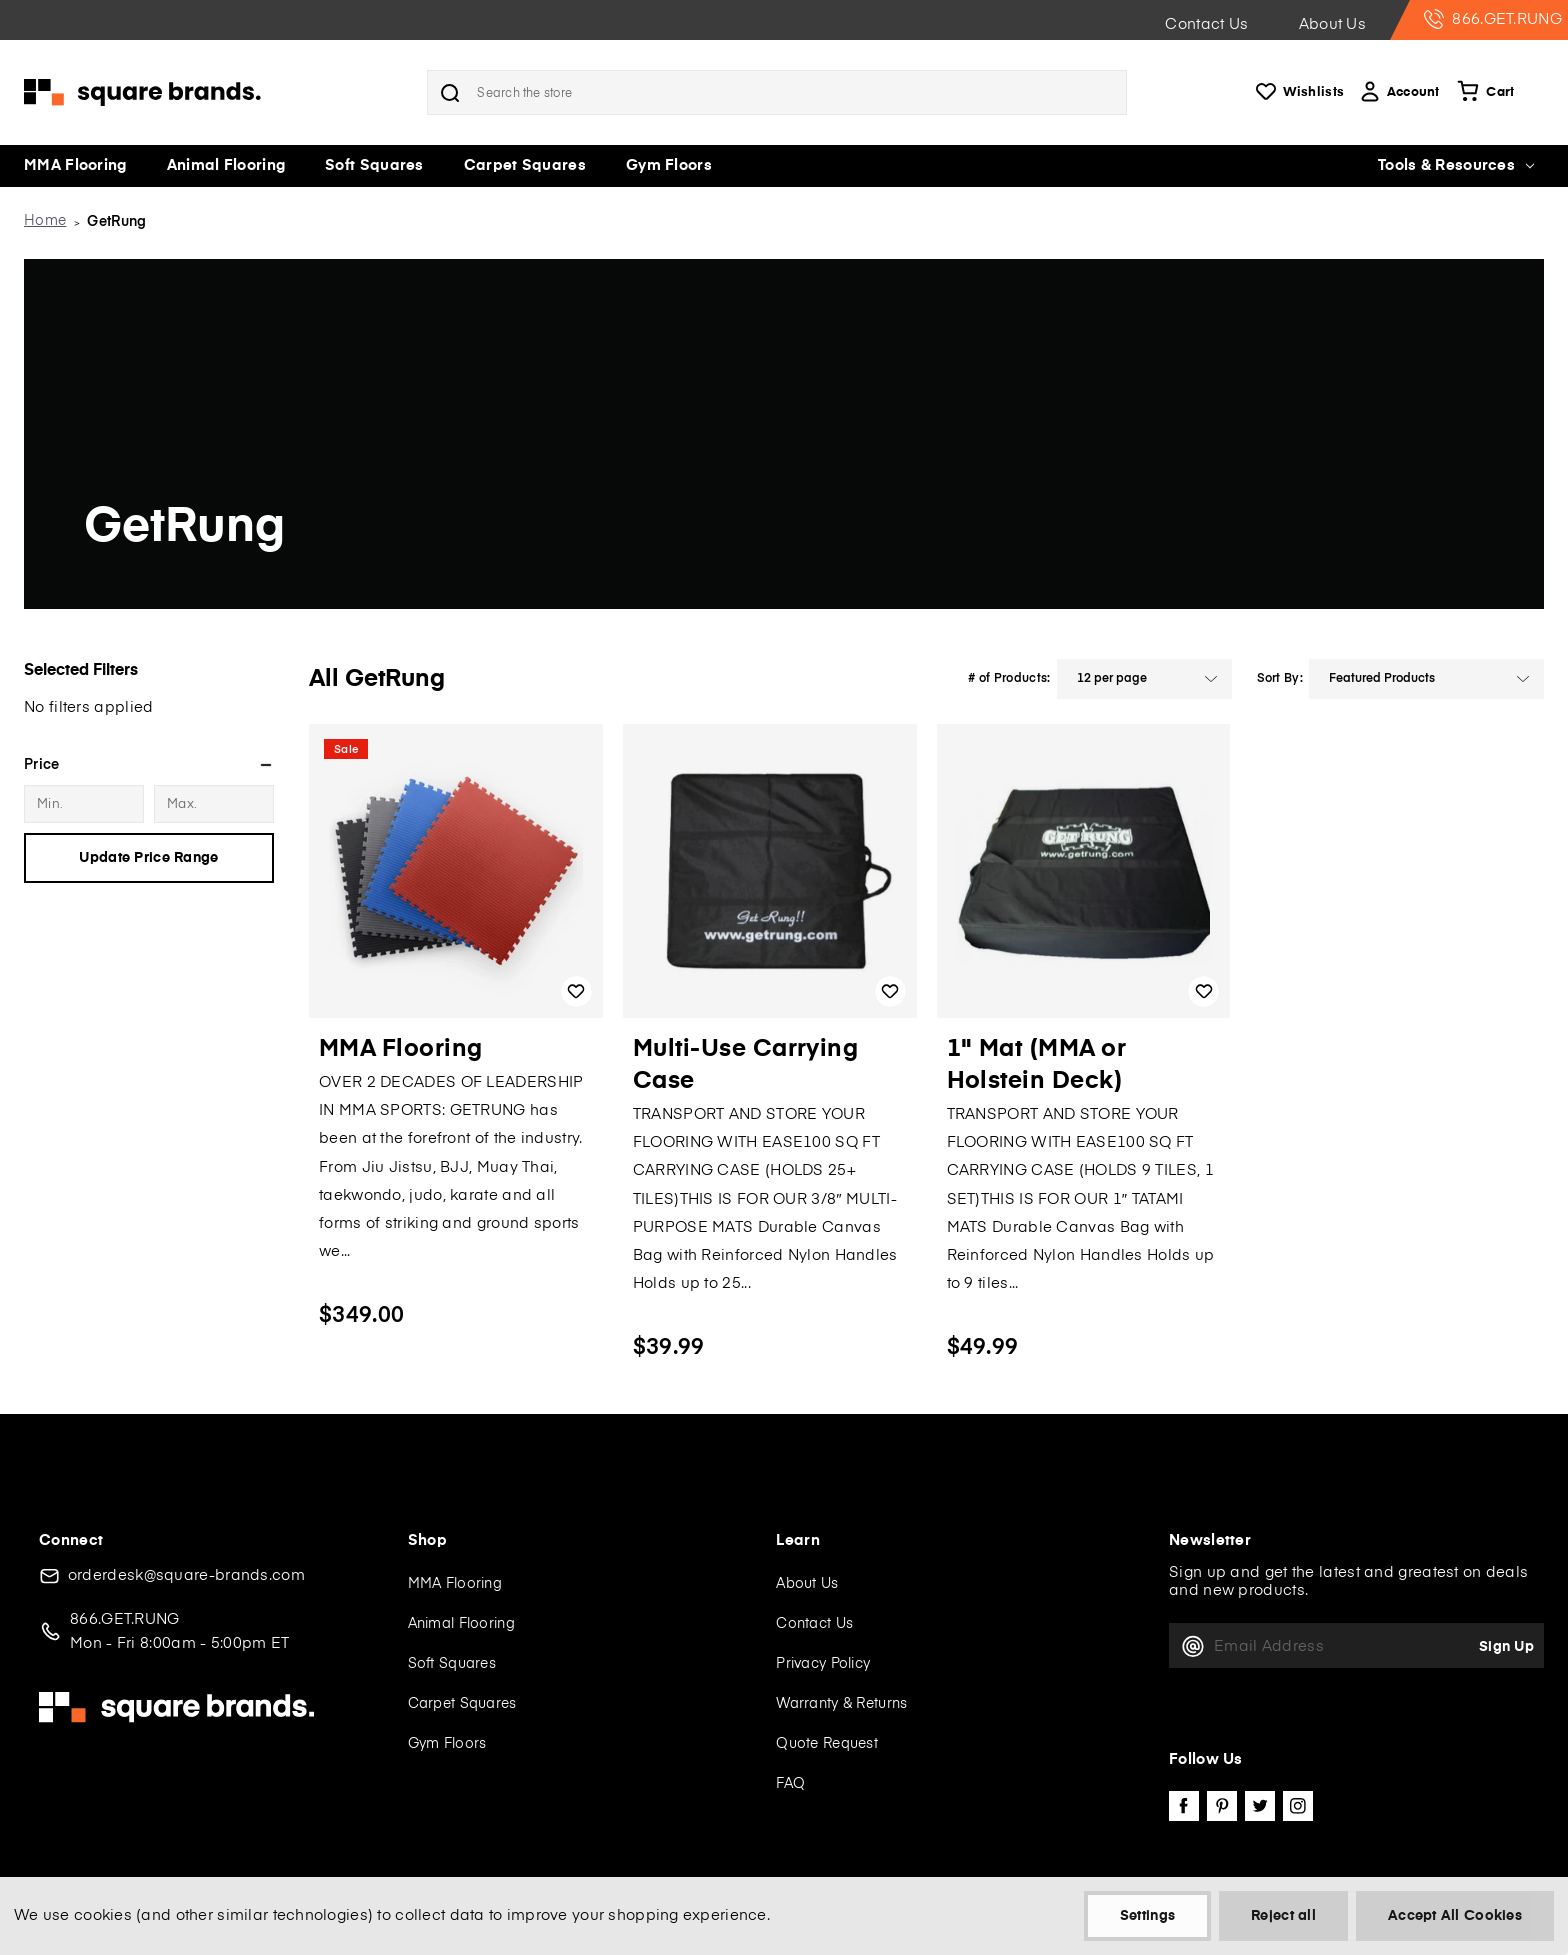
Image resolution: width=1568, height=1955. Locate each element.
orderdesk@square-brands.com (186, 1575)
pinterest (1222, 1806)
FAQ (790, 1784)
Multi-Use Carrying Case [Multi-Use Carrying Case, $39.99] (746, 1065)
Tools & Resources (1456, 165)
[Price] (149, 765)
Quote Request (827, 1744)
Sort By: (1280, 679)
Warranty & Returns (841, 1704)
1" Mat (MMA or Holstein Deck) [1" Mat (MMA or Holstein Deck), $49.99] (1037, 1065)
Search (450, 93)
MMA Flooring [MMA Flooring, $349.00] (401, 1049)
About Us (1332, 24)
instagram (1298, 1806)
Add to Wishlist (576, 991)
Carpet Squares (525, 165)
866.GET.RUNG (1493, 19)
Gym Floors (669, 165)
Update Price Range (148, 858)
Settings (1147, 1916)
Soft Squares (374, 165)
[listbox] (1144, 679)
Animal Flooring (226, 165)
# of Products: (1009, 679)
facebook (1184, 1806)
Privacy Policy (823, 1664)
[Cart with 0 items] (1483, 92)
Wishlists (1298, 92)
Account (1399, 92)
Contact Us (1206, 24)
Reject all (1283, 1916)
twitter (1260, 1806)
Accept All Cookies (1455, 1916)
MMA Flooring (75, 165)
